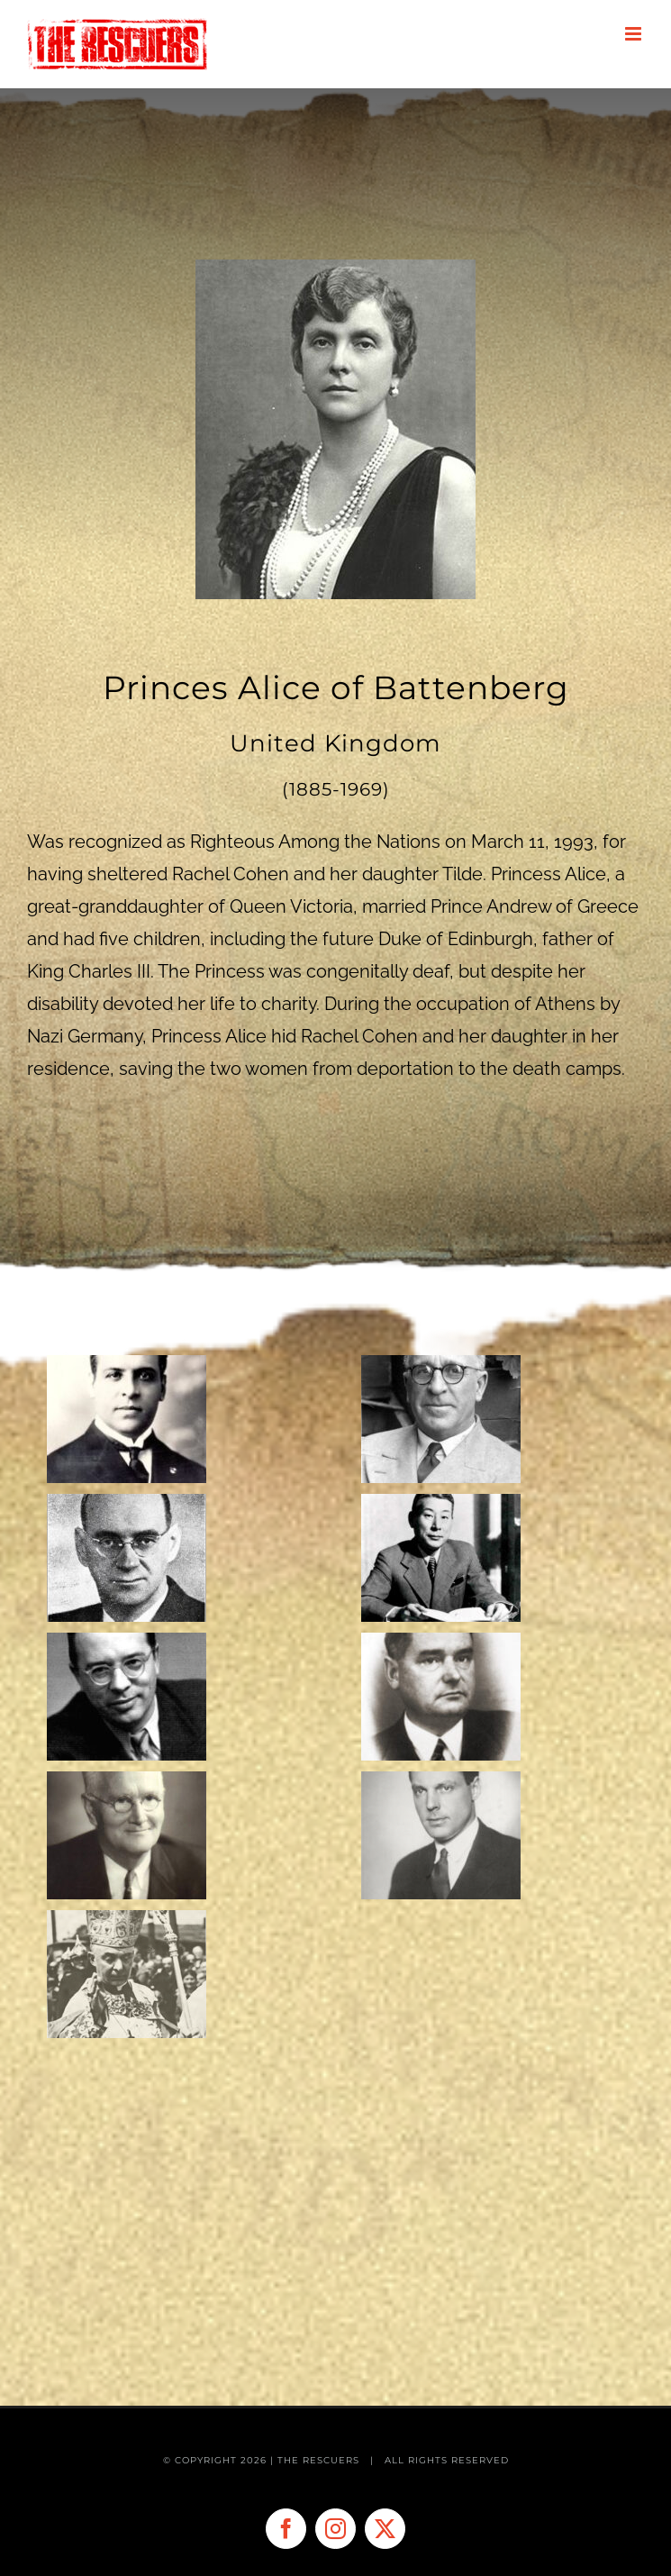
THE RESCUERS (320, 2460)
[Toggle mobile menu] (634, 33)
